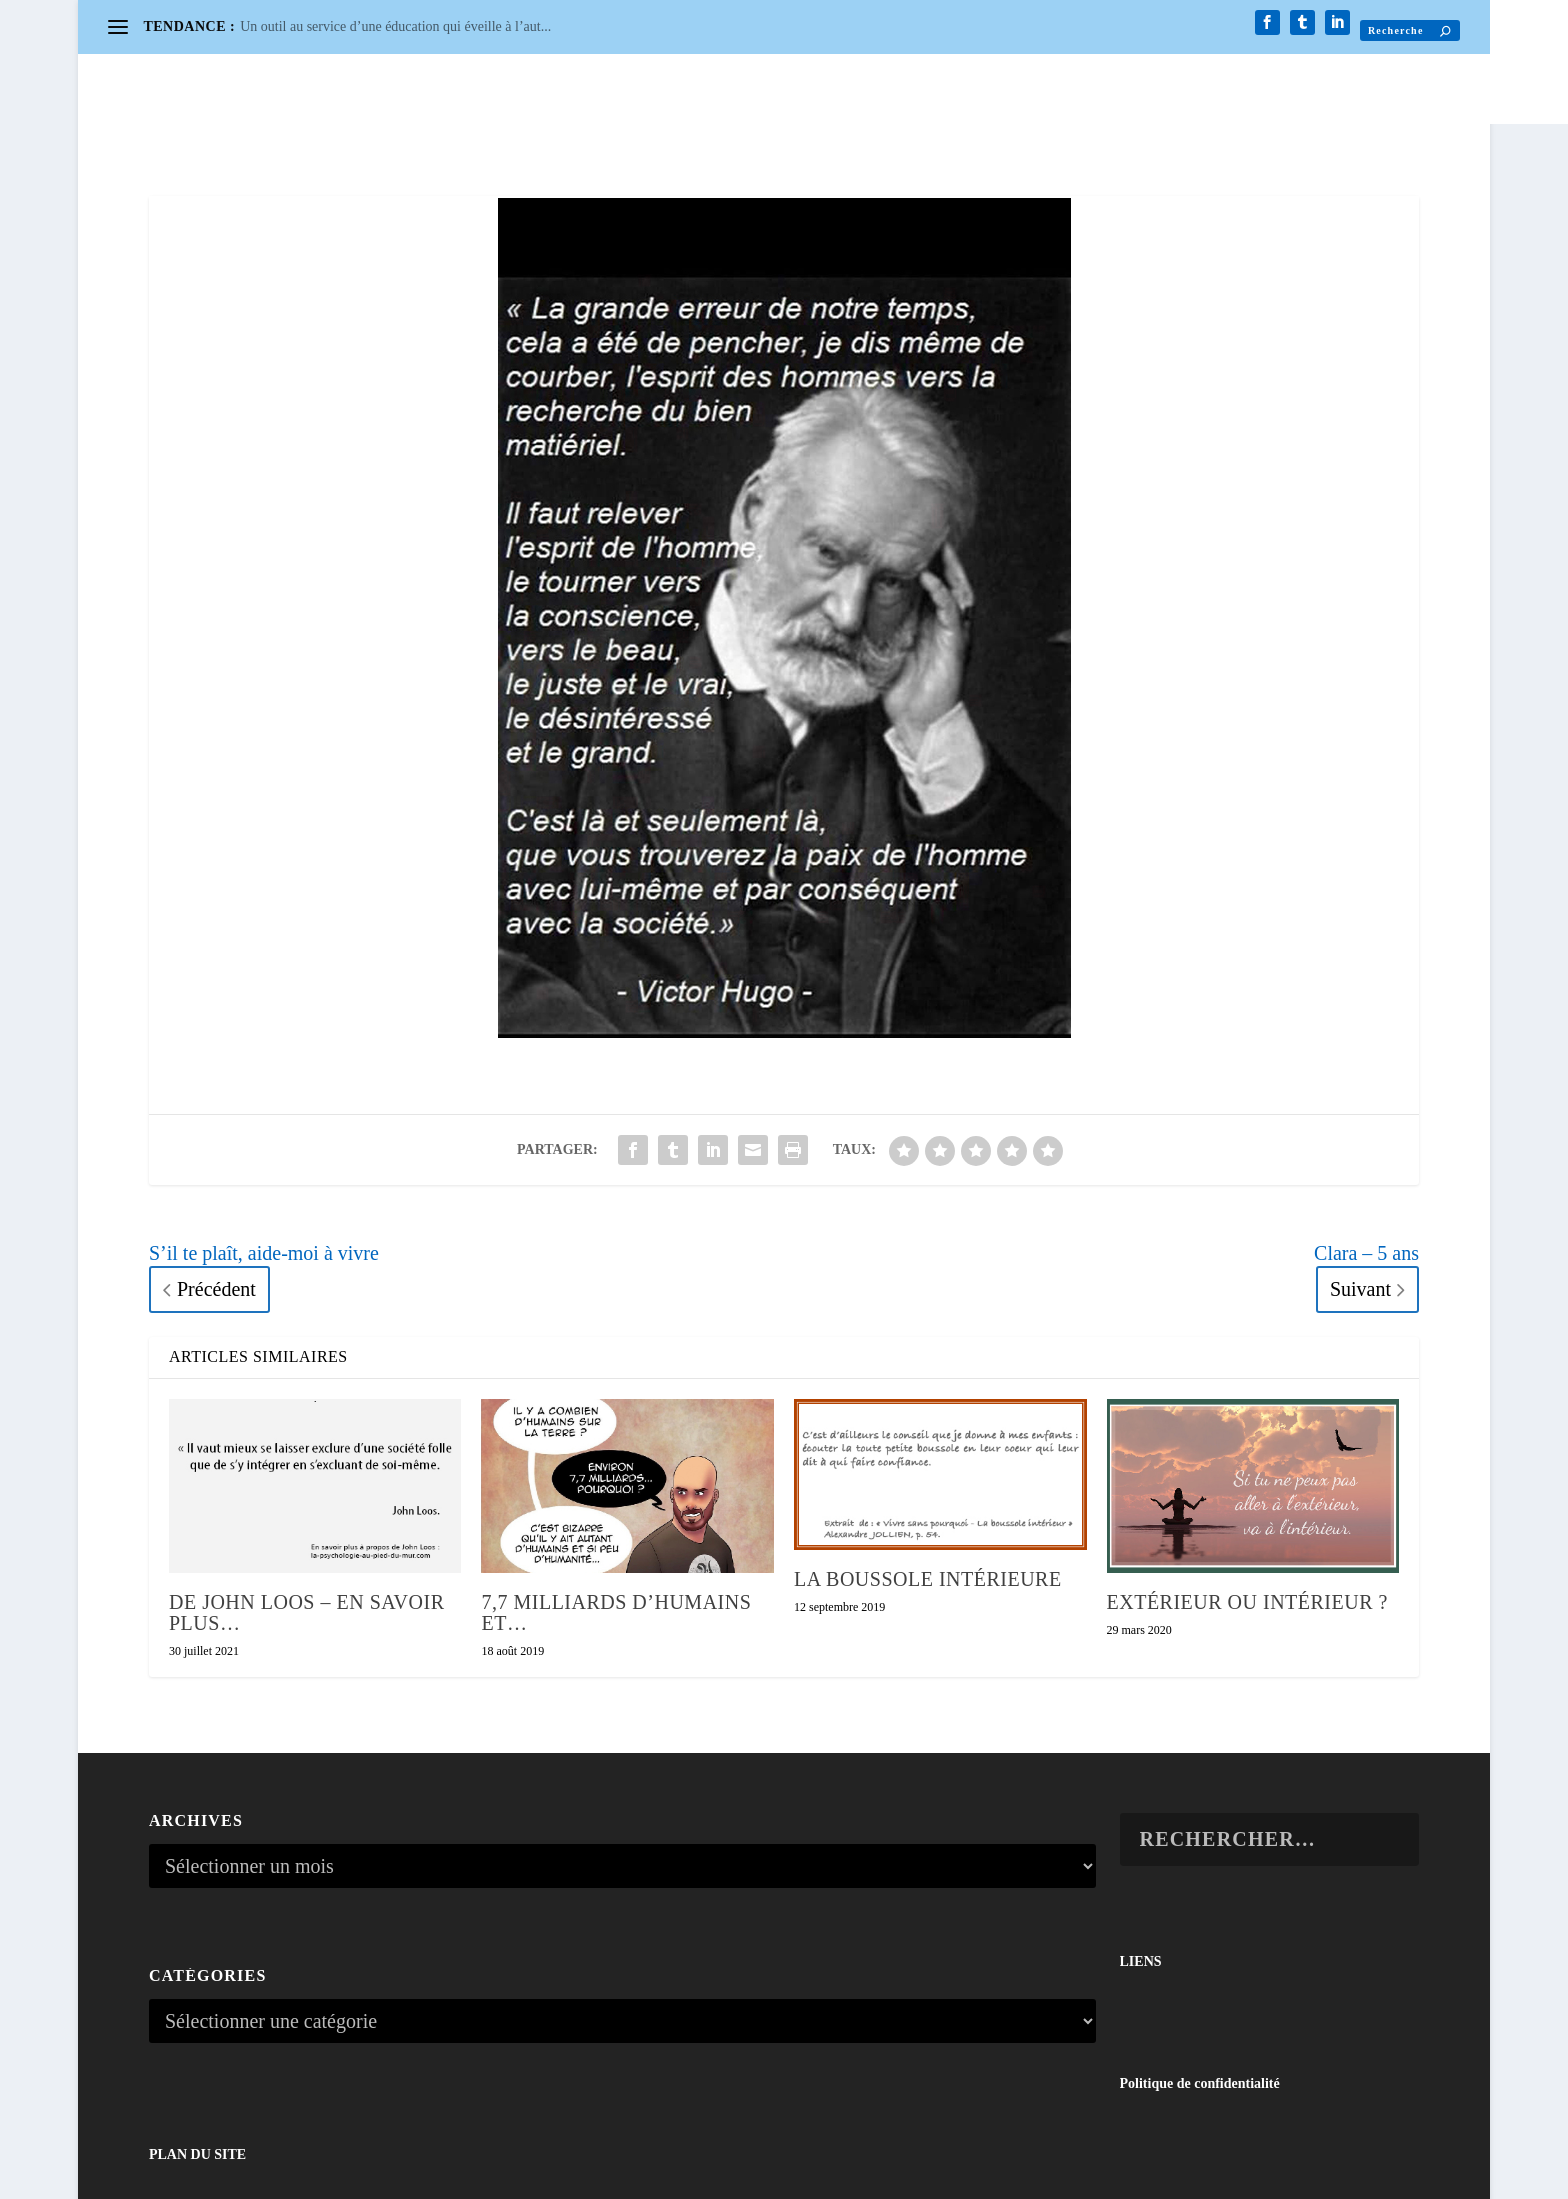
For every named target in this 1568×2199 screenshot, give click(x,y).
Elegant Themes (244, 2174)
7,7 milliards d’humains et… (616, 1510)
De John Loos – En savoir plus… (307, 1510)
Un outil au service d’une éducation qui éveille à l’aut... (395, 26)
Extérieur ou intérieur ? (1247, 1500)
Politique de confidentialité (1200, 1981)
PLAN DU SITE (197, 2052)
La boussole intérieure (928, 1477)
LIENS (1141, 1859)
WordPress (386, 2174)
